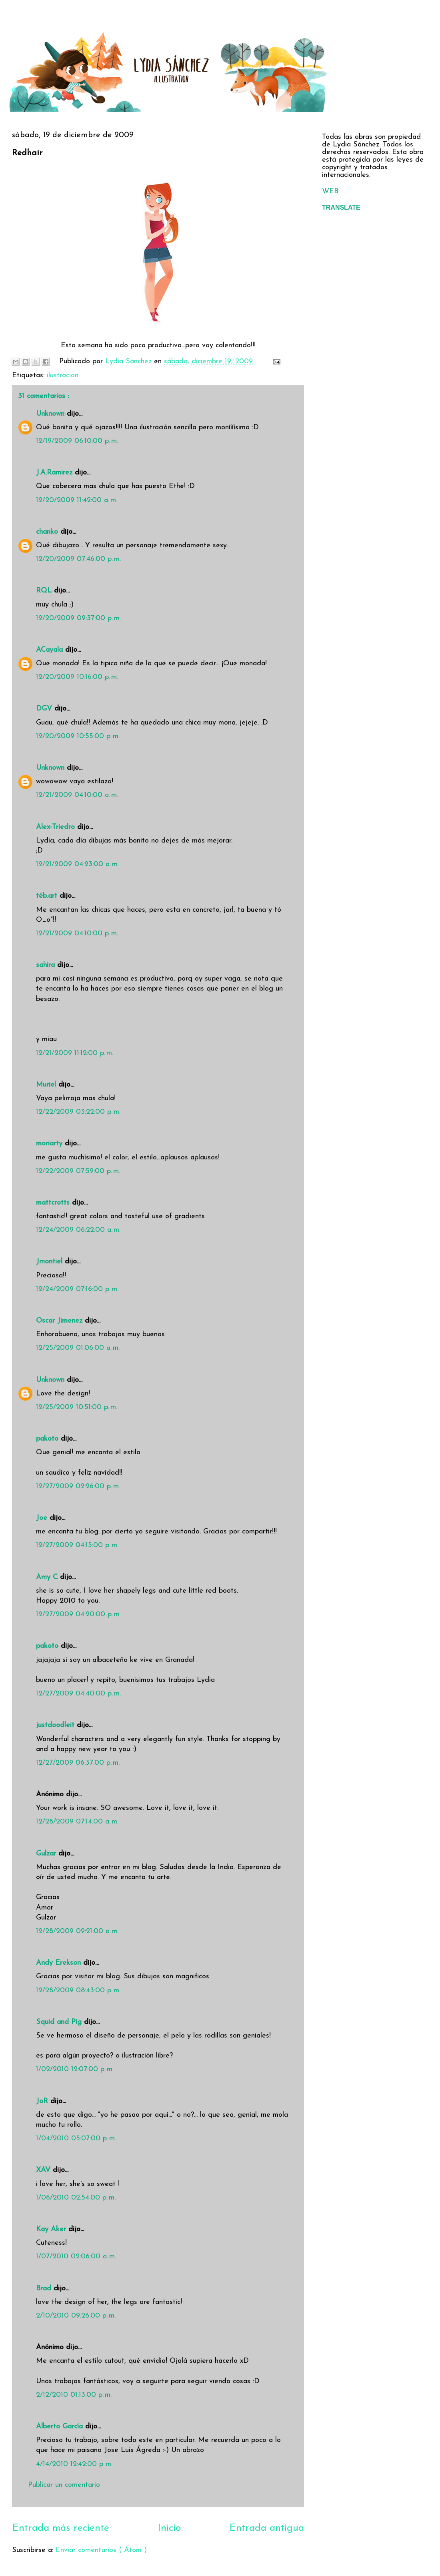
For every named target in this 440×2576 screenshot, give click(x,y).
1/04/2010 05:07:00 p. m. (76, 2138)
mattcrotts (54, 1203)
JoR (43, 2101)
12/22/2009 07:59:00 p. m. (78, 1171)
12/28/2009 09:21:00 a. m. (77, 1931)
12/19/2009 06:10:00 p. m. (77, 441)
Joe (43, 1518)
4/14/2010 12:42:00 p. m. (74, 2464)
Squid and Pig (60, 2022)
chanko (48, 532)
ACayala (50, 650)
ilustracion (62, 375)
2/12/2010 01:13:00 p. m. (74, 2395)
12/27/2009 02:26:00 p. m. (78, 1486)
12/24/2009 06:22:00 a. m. (78, 1230)
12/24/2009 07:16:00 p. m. (77, 1289)
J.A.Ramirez (55, 472)
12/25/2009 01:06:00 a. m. (78, 1348)
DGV (45, 709)
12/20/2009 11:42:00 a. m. (76, 500)
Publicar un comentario (64, 2485)
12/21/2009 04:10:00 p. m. (77, 933)
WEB (330, 191)
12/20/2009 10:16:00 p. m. (77, 677)
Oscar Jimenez (60, 1321)
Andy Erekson (59, 1963)
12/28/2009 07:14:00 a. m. (77, 1821)
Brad (45, 2288)
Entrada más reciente (60, 2528)
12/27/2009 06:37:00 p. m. (78, 1763)
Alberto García (60, 2426)
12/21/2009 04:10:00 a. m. (77, 795)
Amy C (48, 1577)
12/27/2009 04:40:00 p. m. (78, 1693)
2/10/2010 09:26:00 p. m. (76, 2316)
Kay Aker (52, 2229)
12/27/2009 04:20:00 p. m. (78, 1614)
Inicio (169, 2528)
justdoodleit (56, 1725)
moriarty (50, 1143)
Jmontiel (50, 1261)
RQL (45, 590)
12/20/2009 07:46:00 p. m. (78, 559)
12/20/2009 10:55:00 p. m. (78, 736)
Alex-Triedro (56, 827)
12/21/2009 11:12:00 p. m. (74, 1053)
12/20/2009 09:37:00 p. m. (78, 618)
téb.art (48, 896)
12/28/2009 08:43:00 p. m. (78, 1990)
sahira (46, 965)
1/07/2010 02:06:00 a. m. (76, 2256)
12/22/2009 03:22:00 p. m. (78, 1112)
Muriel (47, 1085)
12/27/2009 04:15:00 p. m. (77, 1545)
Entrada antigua (266, 2528)
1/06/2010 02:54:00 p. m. (76, 2198)
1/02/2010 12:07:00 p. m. (75, 2069)
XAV (44, 2170)
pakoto (48, 1439)
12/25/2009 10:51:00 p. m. (76, 1407)
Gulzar (47, 1853)
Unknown (51, 414)
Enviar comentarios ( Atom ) (101, 2550)
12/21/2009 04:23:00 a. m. (77, 864)
